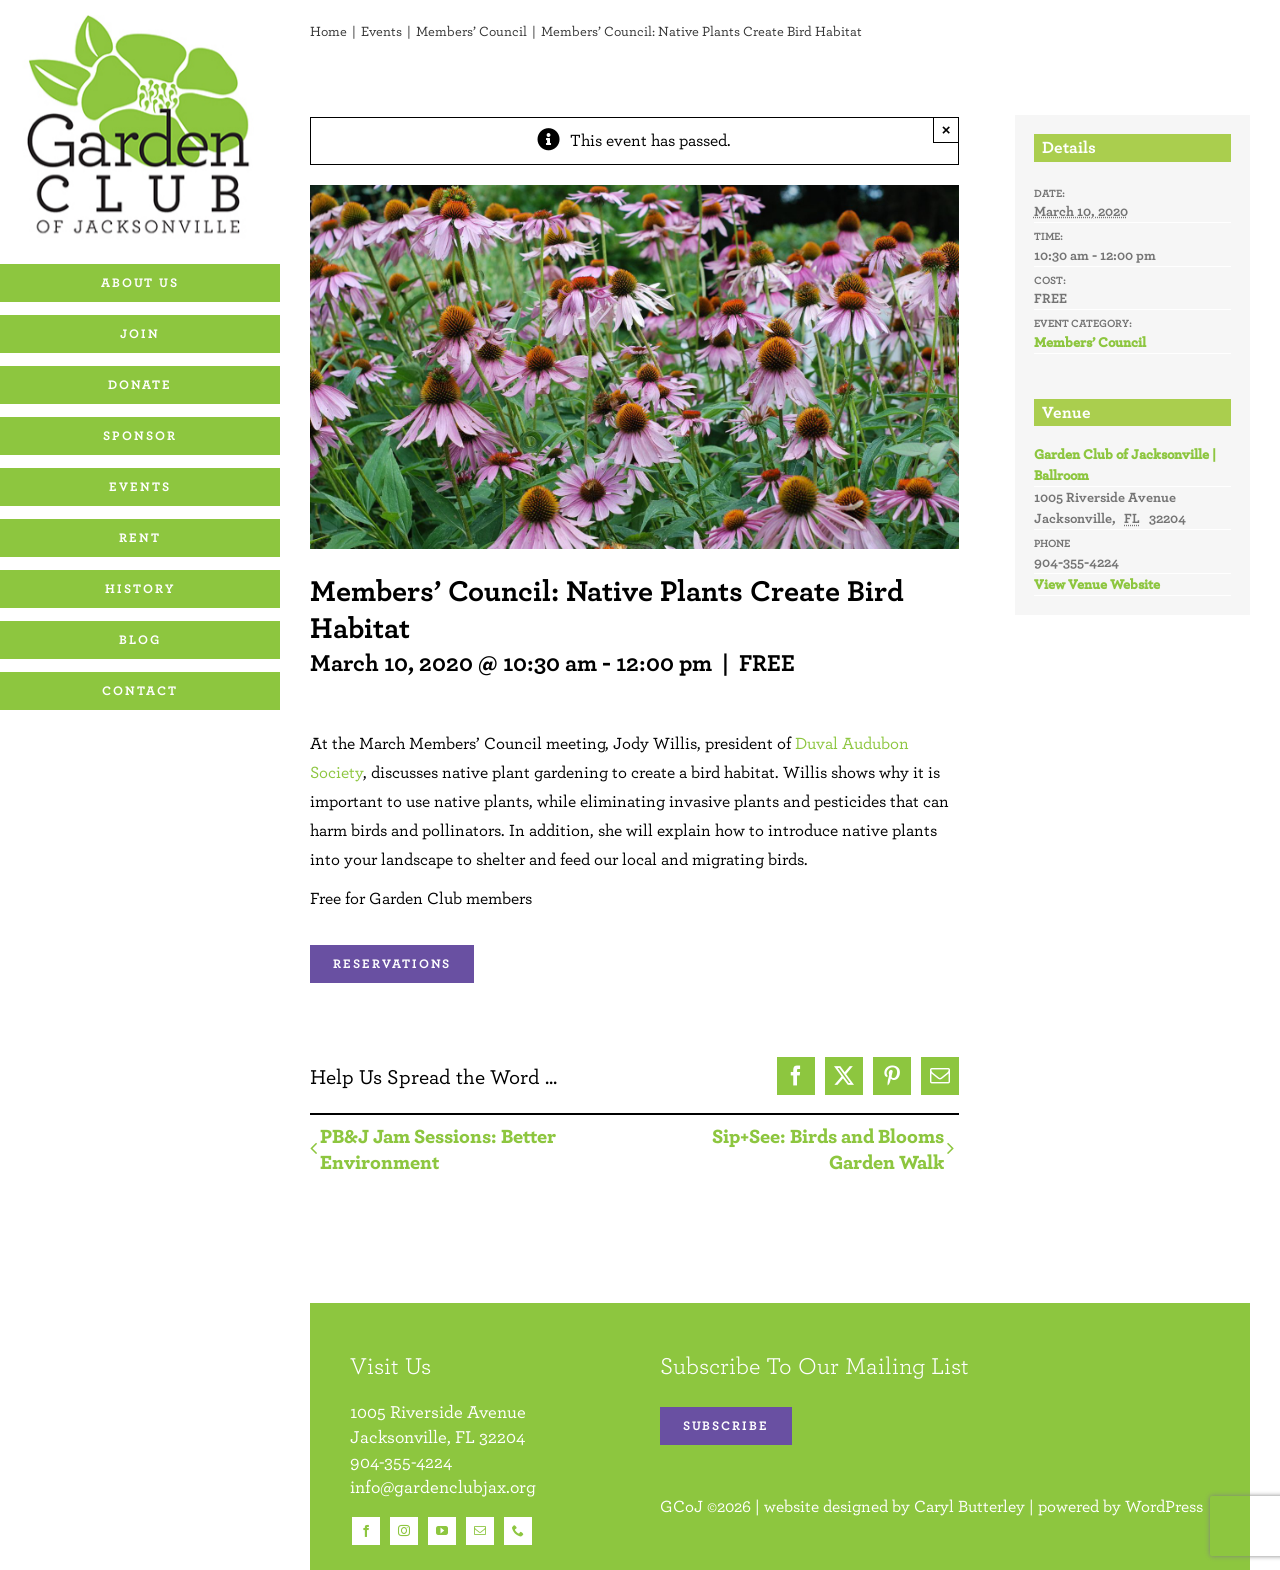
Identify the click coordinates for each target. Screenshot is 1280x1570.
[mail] (480, 1531)
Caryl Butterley (969, 1506)
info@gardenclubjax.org (443, 1486)
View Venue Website (1097, 584)
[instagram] (404, 1531)
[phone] (518, 1531)
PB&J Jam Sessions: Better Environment (438, 1148)
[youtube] (442, 1531)
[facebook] (366, 1531)
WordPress (1164, 1506)
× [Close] (946, 129)
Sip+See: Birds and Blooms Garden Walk (828, 1148)
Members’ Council (1090, 342)
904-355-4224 (401, 1461)
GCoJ (681, 1506)
